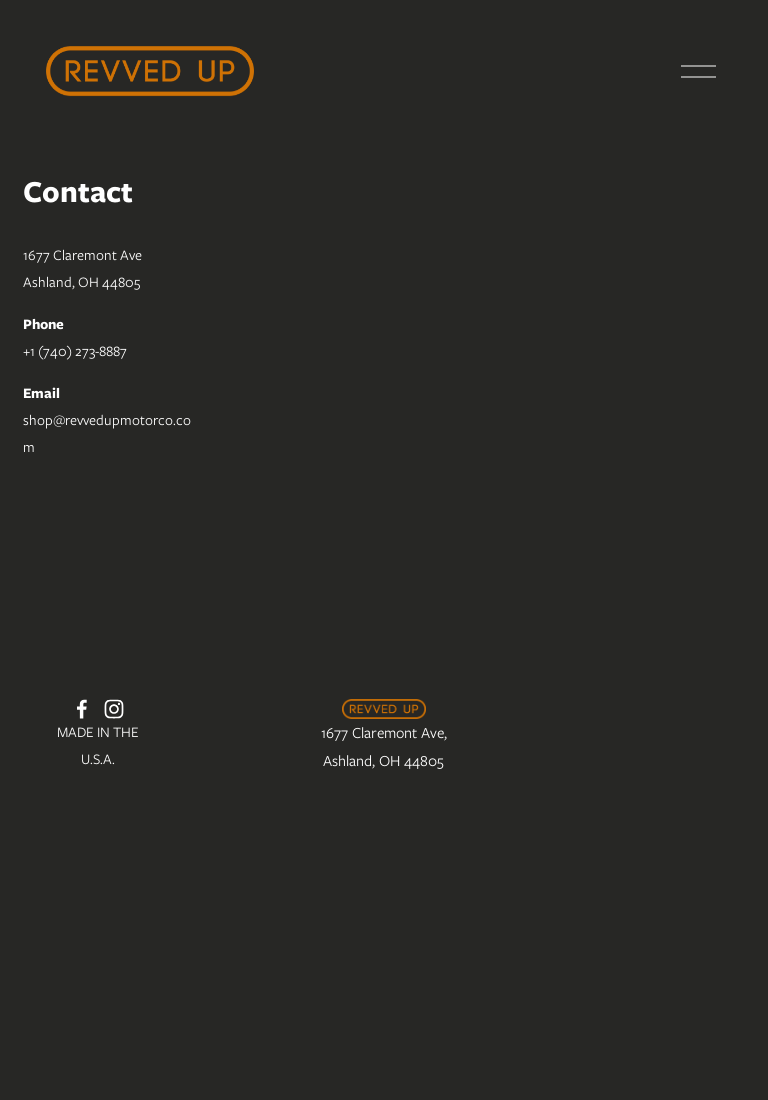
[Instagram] (114, 709)
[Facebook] (82, 709)
